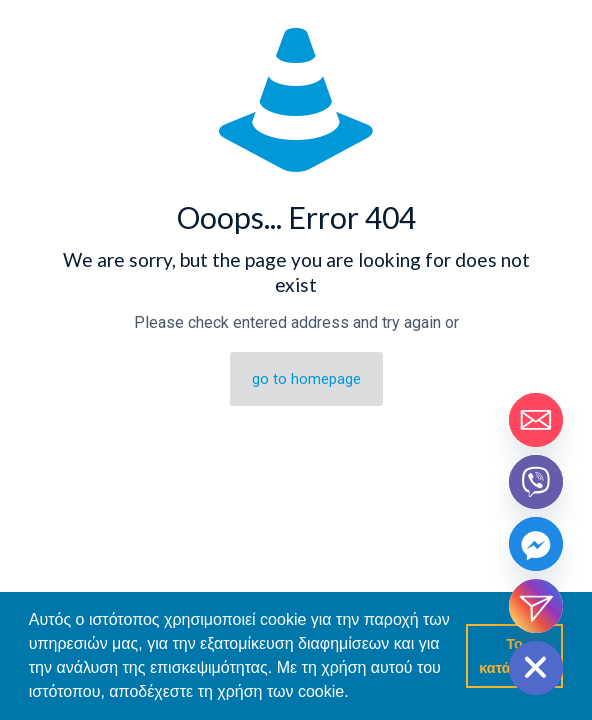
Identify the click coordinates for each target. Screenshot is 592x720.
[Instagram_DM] (536, 606)
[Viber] (536, 482)
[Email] (536, 420)
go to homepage (306, 379)
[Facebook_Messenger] (536, 544)
